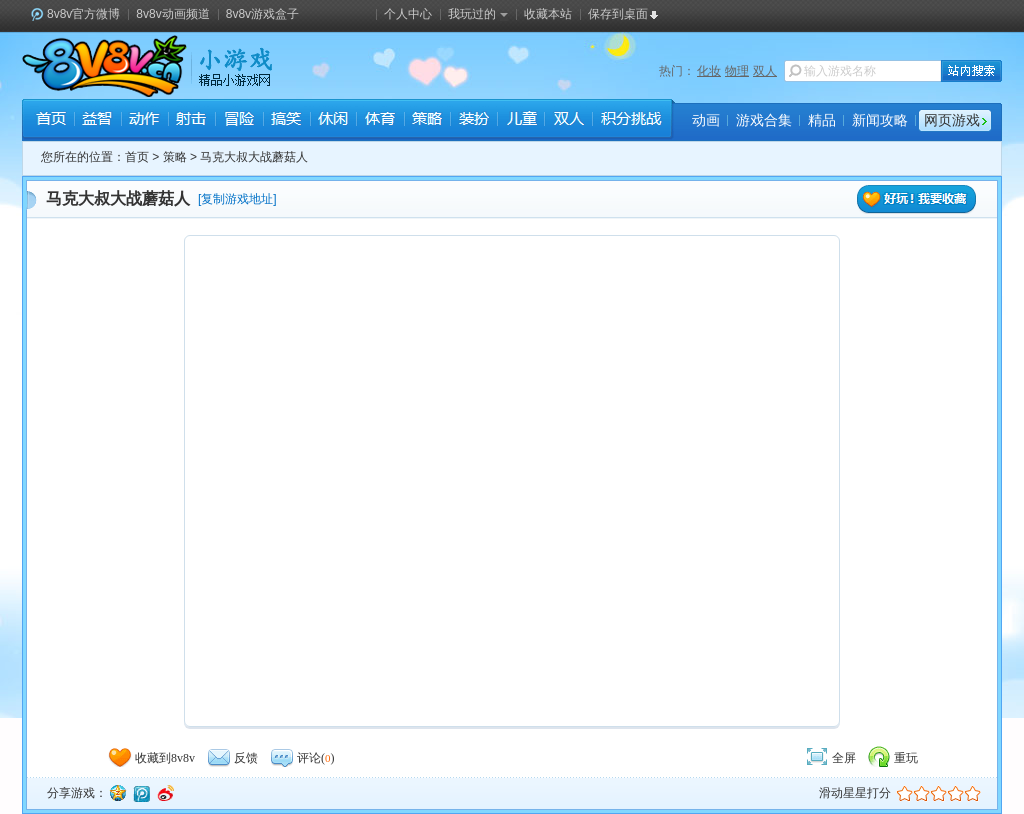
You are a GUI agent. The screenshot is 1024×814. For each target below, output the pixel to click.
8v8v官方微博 (83, 14)
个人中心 (408, 14)
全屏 (830, 758)
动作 (144, 121)
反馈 (232, 758)
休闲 (332, 121)
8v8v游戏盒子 (262, 14)
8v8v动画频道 (172, 14)
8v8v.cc (104, 66)
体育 (379, 121)
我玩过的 (478, 14)
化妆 (709, 71)
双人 (765, 71)
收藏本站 (548, 14)
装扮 (473, 121)
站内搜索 (971, 71)
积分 (630, 121)
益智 (97, 121)
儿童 (520, 121)
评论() (302, 758)
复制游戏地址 (237, 199)
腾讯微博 (141, 793)
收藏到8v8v (151, 758)
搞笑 (285, 121)
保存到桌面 (618, 14)
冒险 (238, 121)
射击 (191, 121)
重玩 (892, 758)
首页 (50, 121)
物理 (737, 71)
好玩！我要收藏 (917, 199)
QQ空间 (117, 793)
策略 (426, 121)
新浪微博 (165, 793)
